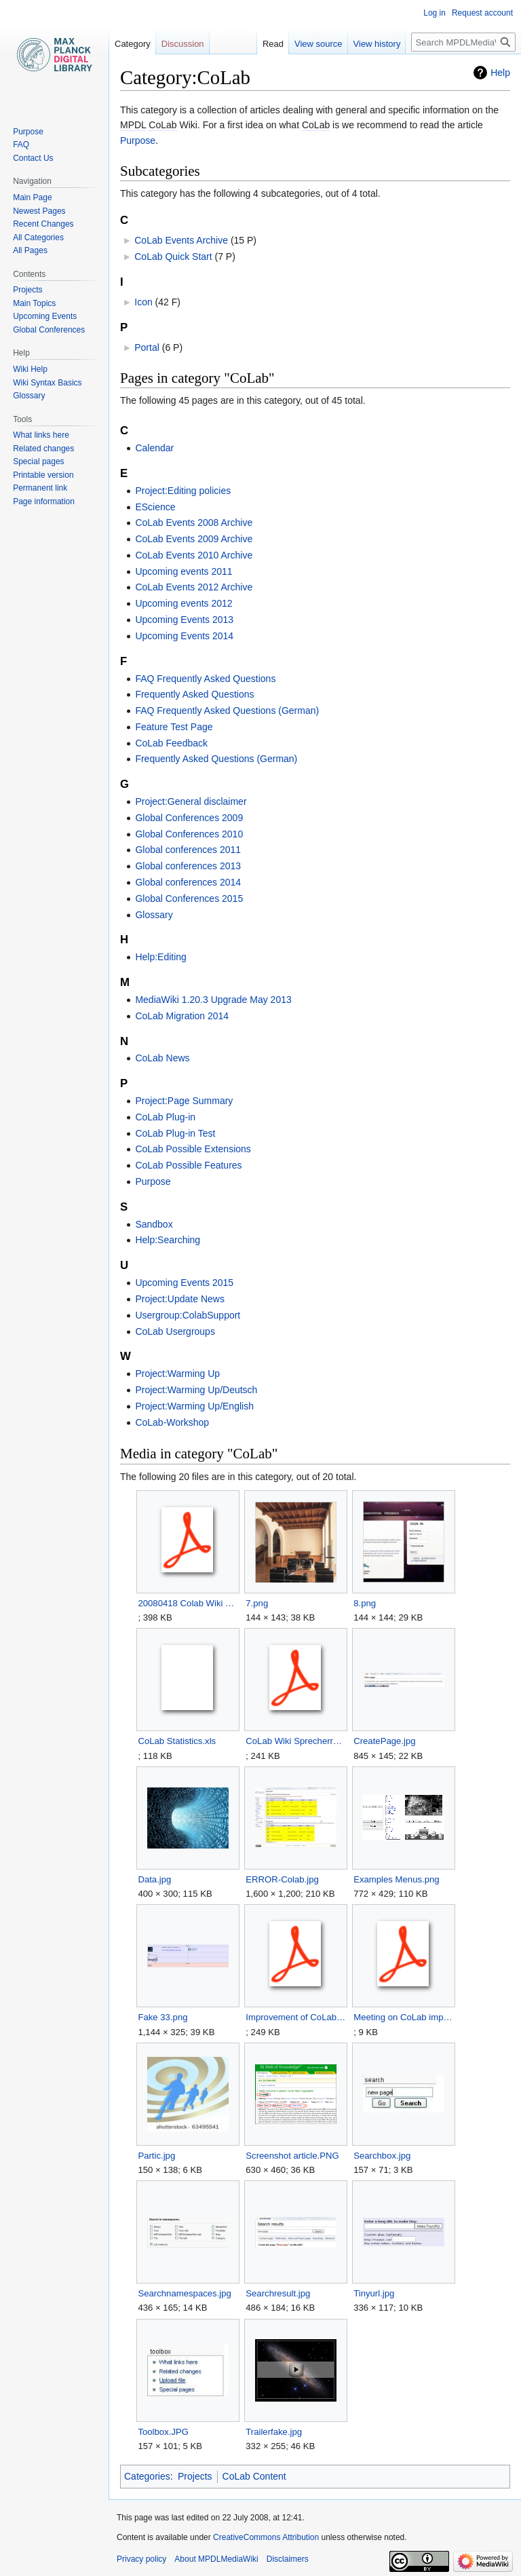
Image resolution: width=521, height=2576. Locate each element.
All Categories (38, 237)
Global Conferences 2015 (189, 898)
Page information (44, 501)
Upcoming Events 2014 (184, 635)
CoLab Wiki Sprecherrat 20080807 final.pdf (295, 1741)
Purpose (137, 140)
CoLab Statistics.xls (177, 1741)
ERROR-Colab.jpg (282, 1879)
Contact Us (33, 158)
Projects (195, 2476)
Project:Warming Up (177, 1373)
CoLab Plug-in (165, 1117)
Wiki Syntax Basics (47, 382)
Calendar (154, 447)
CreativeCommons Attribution (266, 2537)
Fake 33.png (162, 2017)
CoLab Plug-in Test (175, 1133)
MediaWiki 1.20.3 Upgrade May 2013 (213, 999)
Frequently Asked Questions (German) (216, 758)
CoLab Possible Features (188, 1165)
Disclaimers (288, 2559)
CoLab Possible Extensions (192, 1148)
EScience (155, 506)
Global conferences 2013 (188, 865)
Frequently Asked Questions (194, 694)
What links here (41, 435)
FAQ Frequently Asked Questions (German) (227, 710)
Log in (434, 13)
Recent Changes (43, 224)
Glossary (153, 914)
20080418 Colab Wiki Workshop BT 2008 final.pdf (187, 1603)
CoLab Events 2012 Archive (193, 587)
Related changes (43, 448)
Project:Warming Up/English (194, 1406)
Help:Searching (167, 1239)
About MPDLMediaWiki (216, 2559)
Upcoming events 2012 (183, 603)
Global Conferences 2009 (189, 817)
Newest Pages (39, 211)
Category (133, 44)
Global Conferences (49, 330)
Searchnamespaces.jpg (184, 2293)
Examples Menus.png (396, 1879)
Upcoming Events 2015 (184, 1282)
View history (377, 44)
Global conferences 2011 (188, 849)
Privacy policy (141, 2559)
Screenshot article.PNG (292, 2156)
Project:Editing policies (183, 490)
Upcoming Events (45, 316)
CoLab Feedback (171, 743)
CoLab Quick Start (173, 256)
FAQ (21, 144)
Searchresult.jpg (278, 2293)
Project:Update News (180, 1298)
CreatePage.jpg (384, 1741)
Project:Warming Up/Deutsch (196, 1389)
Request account (482, 13)
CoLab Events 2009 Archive (193, 538)
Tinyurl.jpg (373, 2293)
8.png (364, 1603)
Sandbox (153, 1224)
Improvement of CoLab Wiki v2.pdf (295, 2017)
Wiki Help (30, 369)
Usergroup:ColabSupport (187, 1315)
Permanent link (40, 488)
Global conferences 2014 (188, 882)
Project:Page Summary (184, 1100)
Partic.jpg (156, 2156)
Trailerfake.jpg (274, 2432)
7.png (257, 1603)
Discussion (182, 44)
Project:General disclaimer (190, 801)
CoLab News (162, 1058)
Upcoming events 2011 (183, 571)
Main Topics (34, 303)
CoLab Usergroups (175, 1331)
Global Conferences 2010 (189, 834)
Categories (147, 2476)
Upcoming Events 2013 (184, 619)
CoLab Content (254, 2476)
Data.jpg (154, 1879)
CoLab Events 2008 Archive (193, 522)
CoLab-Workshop (172, 1422)
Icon (143, 302)
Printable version (43, 475)
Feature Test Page (173, 726)
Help (500, 72)
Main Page (32, 197)
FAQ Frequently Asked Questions (205, 678)
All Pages (30, 250)
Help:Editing (161, 956)
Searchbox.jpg (381, 2156)
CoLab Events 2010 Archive (193, 555)
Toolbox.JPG (163, 2432)
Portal (146, 347)
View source (318, 44)
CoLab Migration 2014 (182, 1015)
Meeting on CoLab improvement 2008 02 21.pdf (403, 2017)
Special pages (38, 461)
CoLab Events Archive (181, 240)
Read (273, 44)
